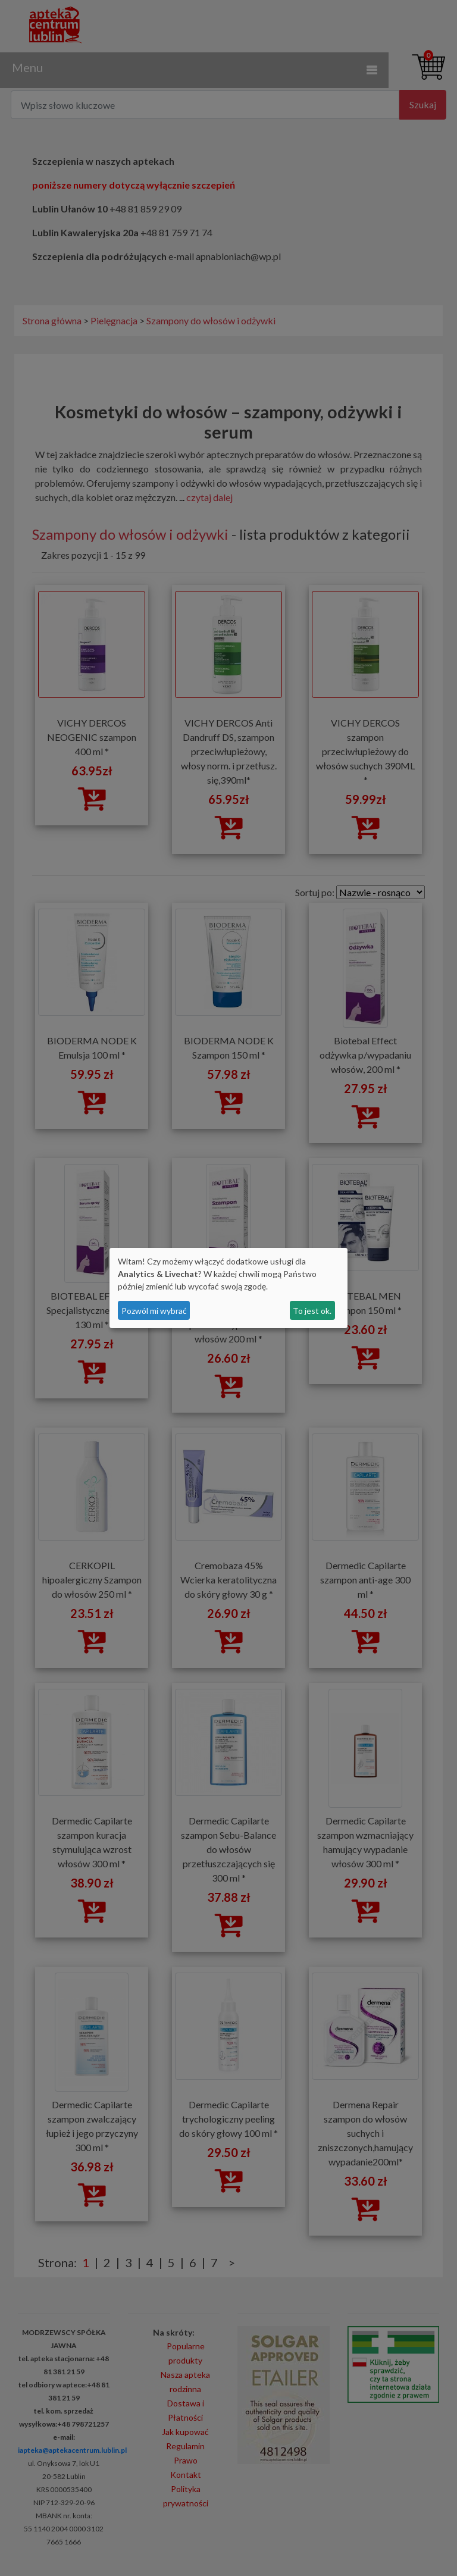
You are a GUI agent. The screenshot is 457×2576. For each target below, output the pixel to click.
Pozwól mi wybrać (154, 1311)
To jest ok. (312, 1311)
